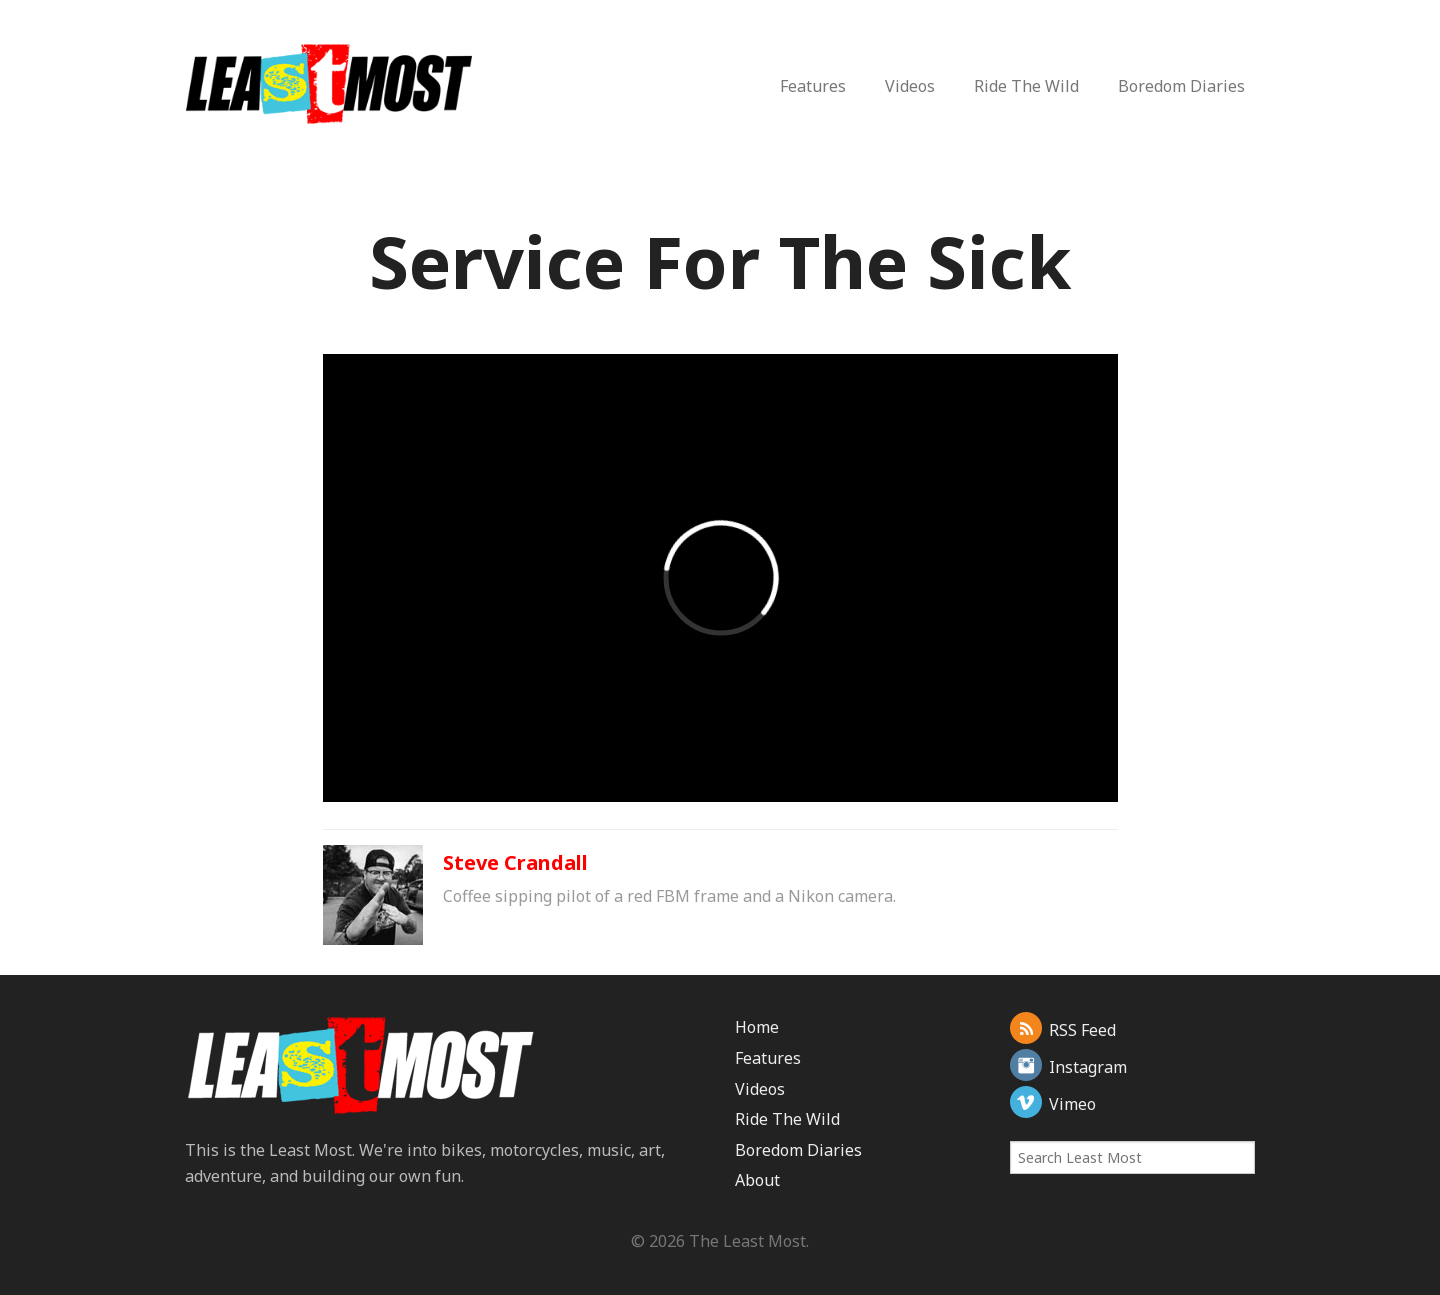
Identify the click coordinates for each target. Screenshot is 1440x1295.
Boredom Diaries (1181, 86)
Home (757, 1027)
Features (813, 86)
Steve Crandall (515, 862)
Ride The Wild (1026, 86)
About (757, 1180)
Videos (910, 86)
